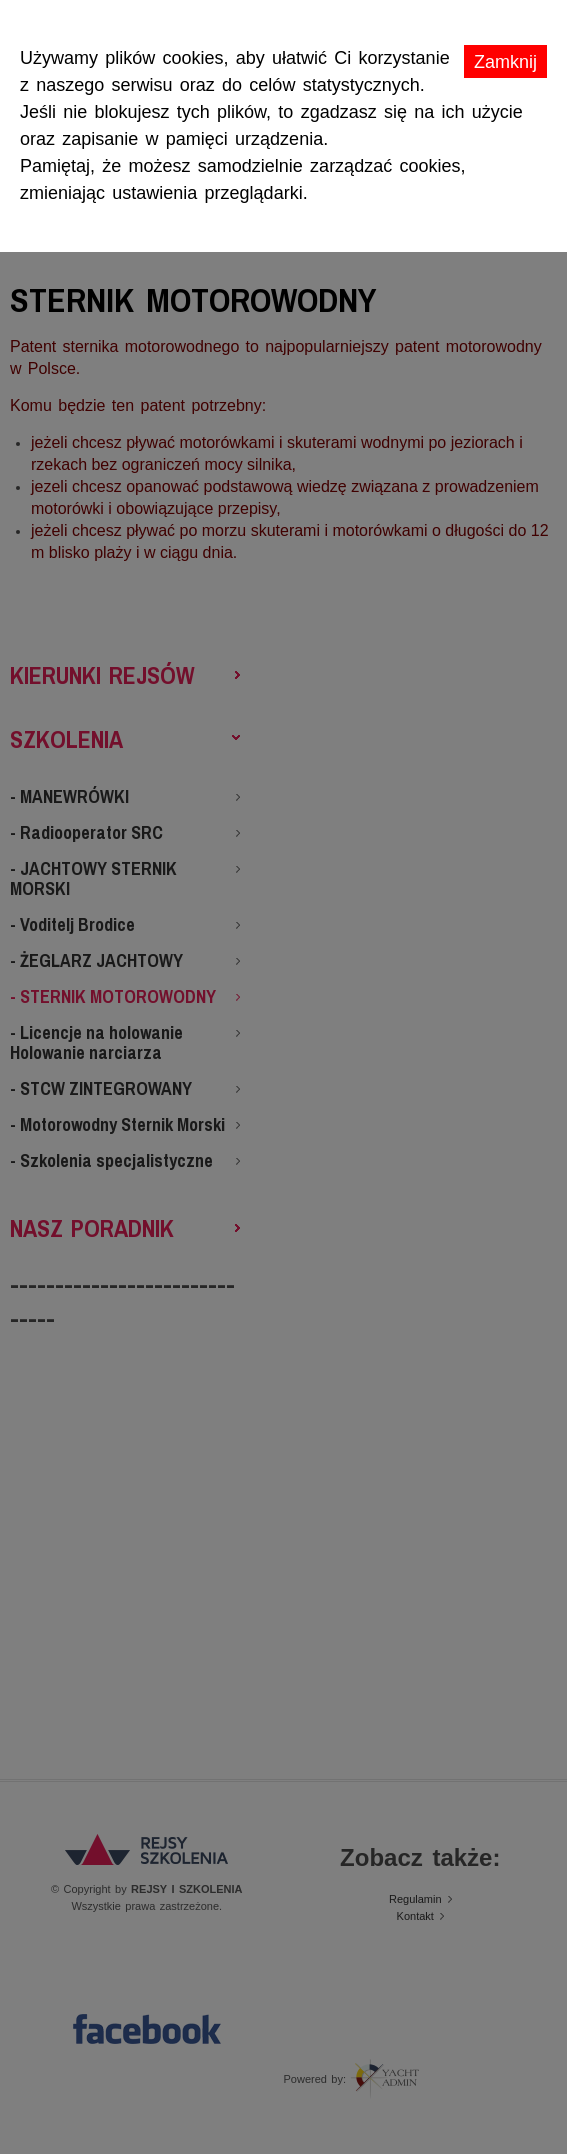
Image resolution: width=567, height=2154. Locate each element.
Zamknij (505, 62)
